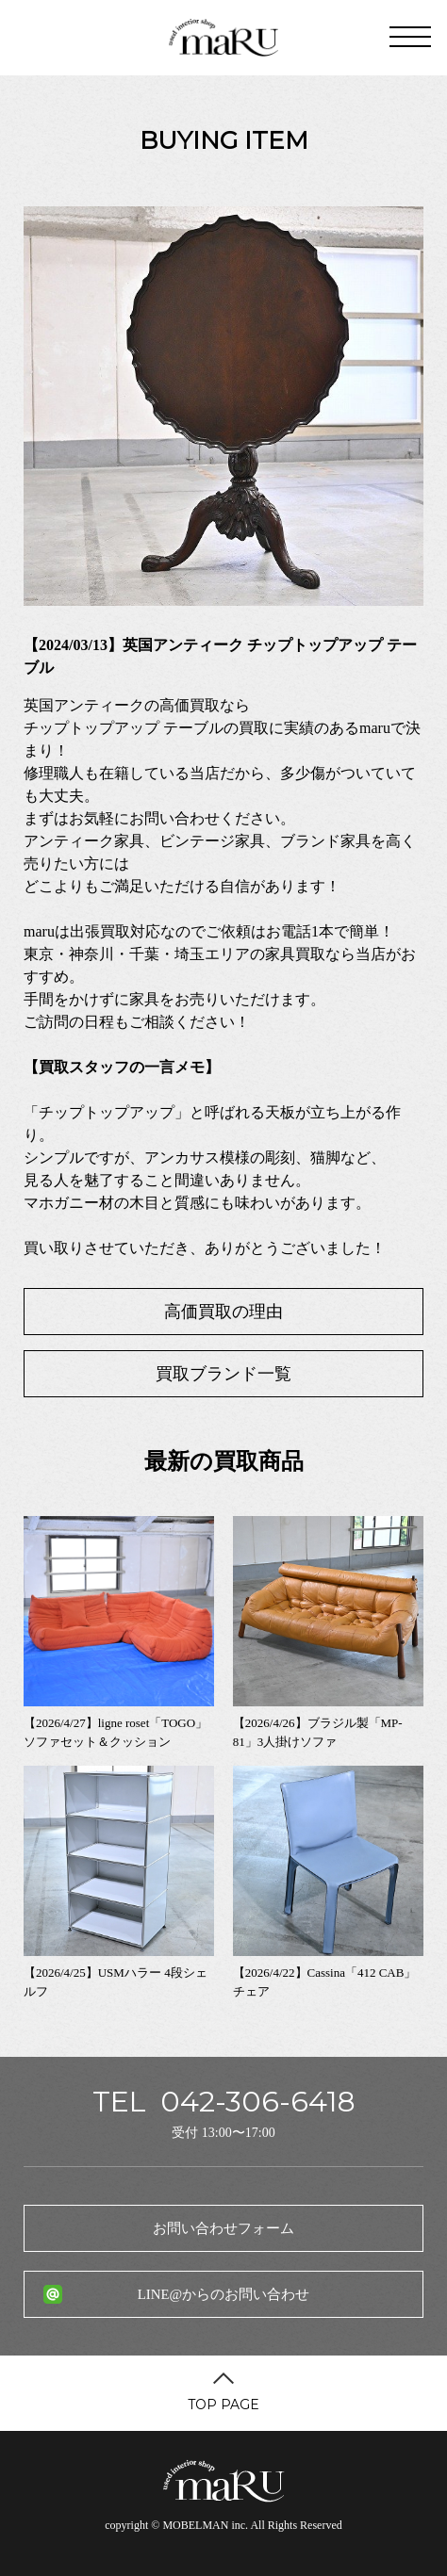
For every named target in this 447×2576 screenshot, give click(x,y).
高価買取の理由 (223, 1311)
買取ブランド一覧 (223, 1373)
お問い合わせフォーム (223, 2228)
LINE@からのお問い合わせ (223, 2294)
